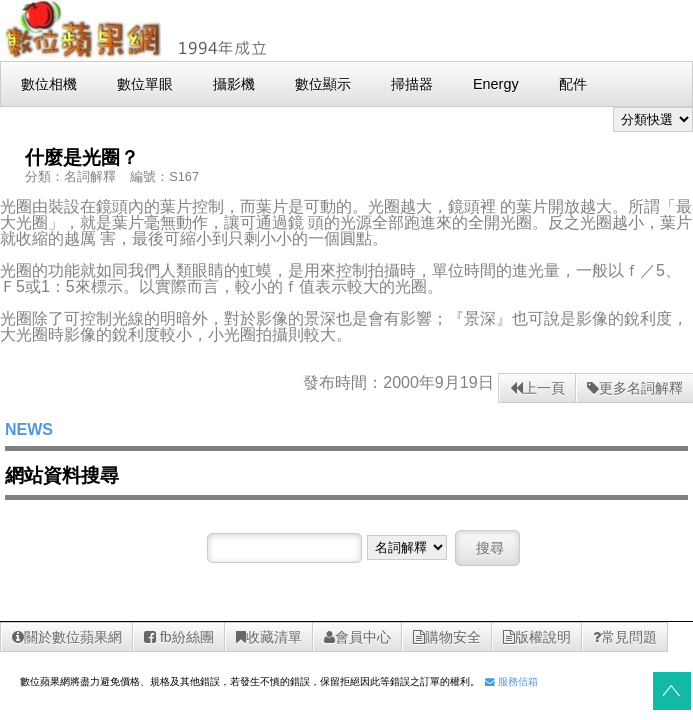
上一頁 (537, 388)
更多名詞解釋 (635, 388)
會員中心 (357, 637)
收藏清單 (269, 637)
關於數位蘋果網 (67, 637)
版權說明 (537, 637)
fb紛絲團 (179, 637)
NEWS (29, 429)
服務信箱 (511, 681)
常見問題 (625, 637)
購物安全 (447, 637)
